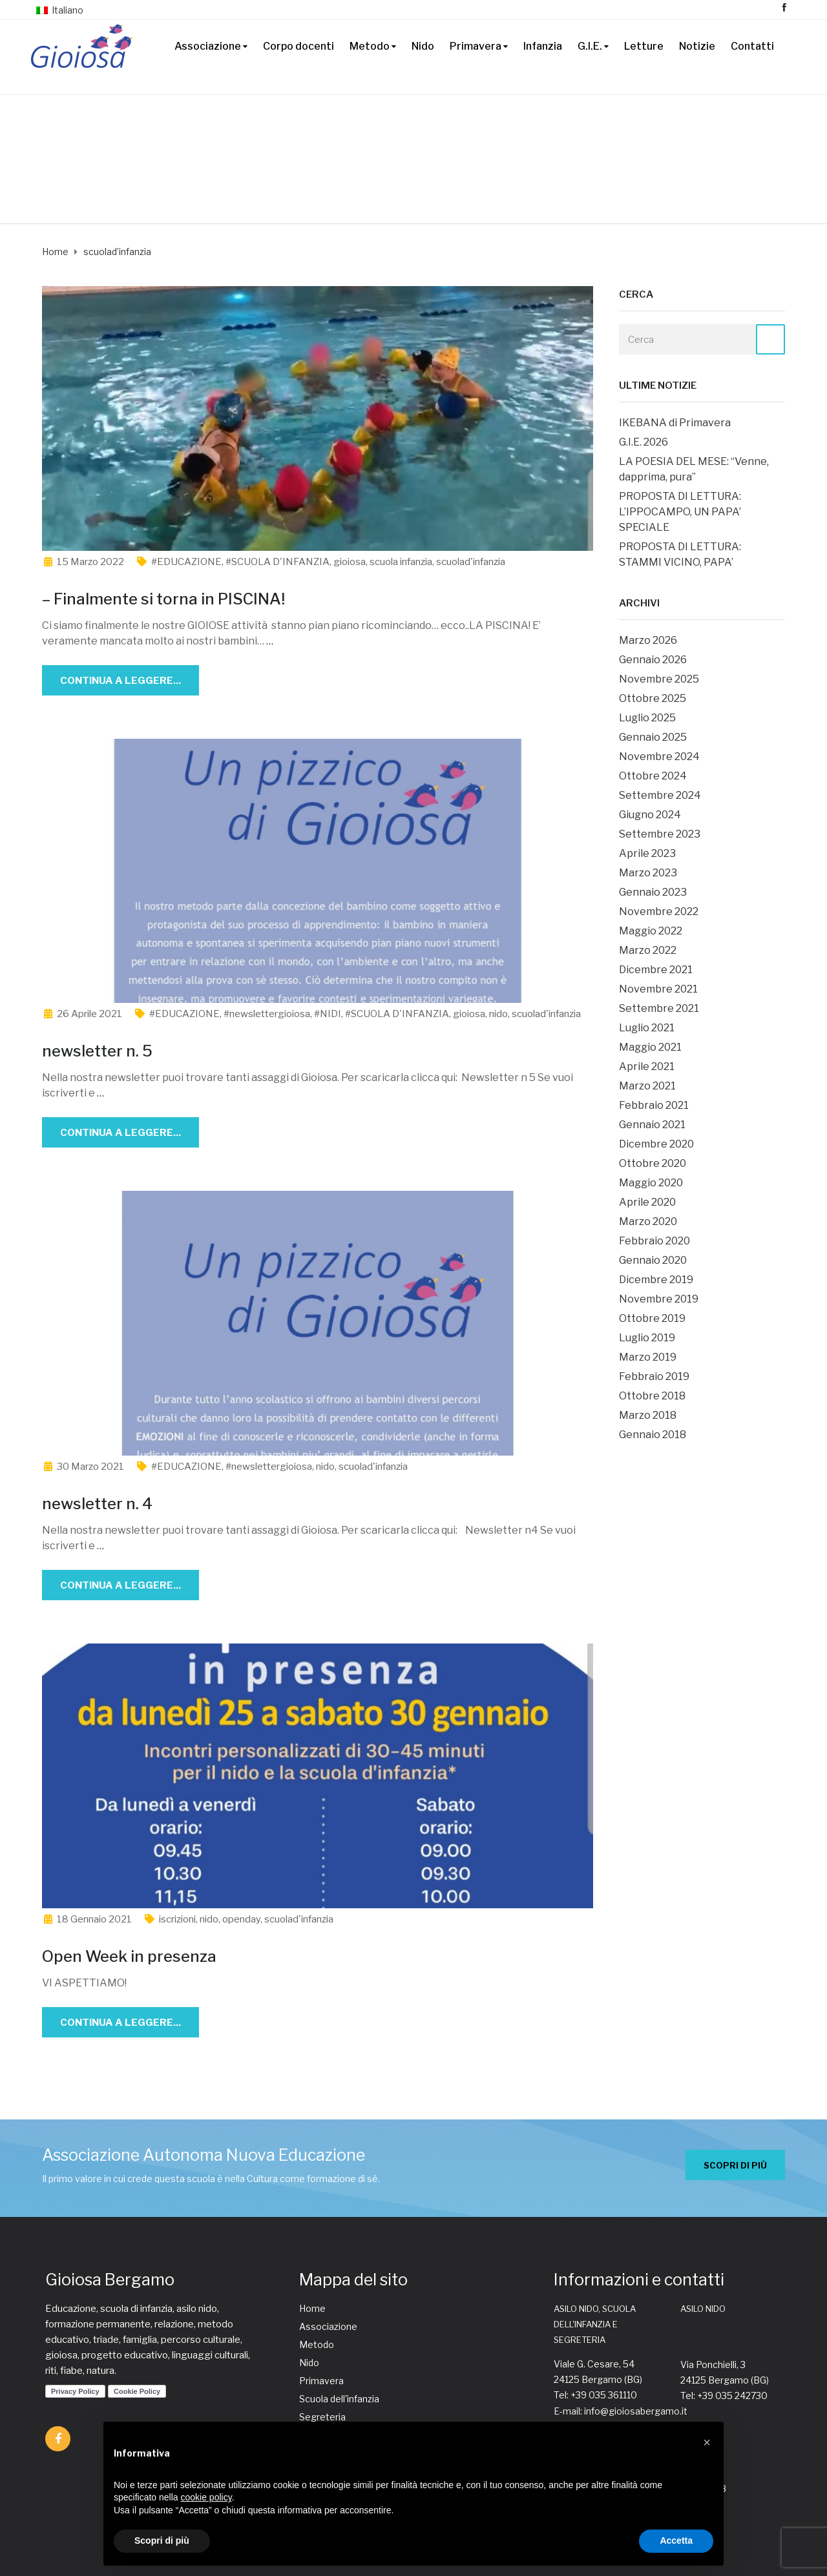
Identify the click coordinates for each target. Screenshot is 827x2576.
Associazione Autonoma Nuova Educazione (203, 2155)
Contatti (752, 46)
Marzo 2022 (647, 950)
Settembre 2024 (660, 795)
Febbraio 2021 (654, 1105)
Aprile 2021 (647, 1066)
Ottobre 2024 (653, 776)
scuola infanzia (401, 562)
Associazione (207, 46)
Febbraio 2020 (654, 1241)
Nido (423, 46)
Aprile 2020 (647, 1202)
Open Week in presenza (129, 1956)
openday (241, 1919)
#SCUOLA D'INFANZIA (277, 562)
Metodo (370, 46)
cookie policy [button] (206, 2497)
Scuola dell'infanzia (339, 2398)
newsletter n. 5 (97, 1051)
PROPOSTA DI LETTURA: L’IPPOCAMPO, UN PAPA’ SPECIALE (680, 511)
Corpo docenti (298, 46)
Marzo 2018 (647, 1415)
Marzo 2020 (648, 1221)
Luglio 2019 (647, 1338)
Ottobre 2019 (652, 1318)
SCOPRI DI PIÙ (735, 2165)
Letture (644, 46)
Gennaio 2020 (653, 1260)
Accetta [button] (676, 2540)
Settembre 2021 (659, 1008)
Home (312, 2308)
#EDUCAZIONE (186, 562)
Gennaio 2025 (653, 737)
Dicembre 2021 (656, 969)
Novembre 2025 (659, 679)
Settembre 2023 (659, 834)
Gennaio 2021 (652, 1124)
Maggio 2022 (650, 931)
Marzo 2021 (647, 1086)
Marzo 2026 (648, 640)
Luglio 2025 (647, 718)
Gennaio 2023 (653, 892)
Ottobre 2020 (652, 1163)
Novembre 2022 (658, 911)
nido (498, 1014)
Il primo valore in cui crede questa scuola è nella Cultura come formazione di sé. (211, 2178)
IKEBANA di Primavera (675, 423)
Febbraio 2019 (654, 1376)
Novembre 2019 (658, 1299)
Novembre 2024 (659, 756)
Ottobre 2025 (652, 698)
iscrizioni (177, 1919)
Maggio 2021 (650, 1047)
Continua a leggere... (120, 680)
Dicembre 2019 (656, 1279)
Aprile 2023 (647, 853)
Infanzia (542, 46)
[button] (706, 2442)
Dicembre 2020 (656, 1144)
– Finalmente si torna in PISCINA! (163, 599)
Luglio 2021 (647, 1028)
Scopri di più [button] (161, 2540)
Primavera (475, 46)
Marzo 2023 (648, 873)
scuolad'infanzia (470, 562)
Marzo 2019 (647, 1357)
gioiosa (349, 562)
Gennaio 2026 (653, 660)
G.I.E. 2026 (643, 442)
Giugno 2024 (650, 815)
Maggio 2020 (651, 1183)
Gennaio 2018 (652, 1434)
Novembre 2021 (658, 989)
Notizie (697, 46)
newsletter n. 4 (97, 1503)
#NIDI (327, 1014)
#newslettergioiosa (267, 1014)
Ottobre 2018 (652, 1396)
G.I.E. (590, 46)
